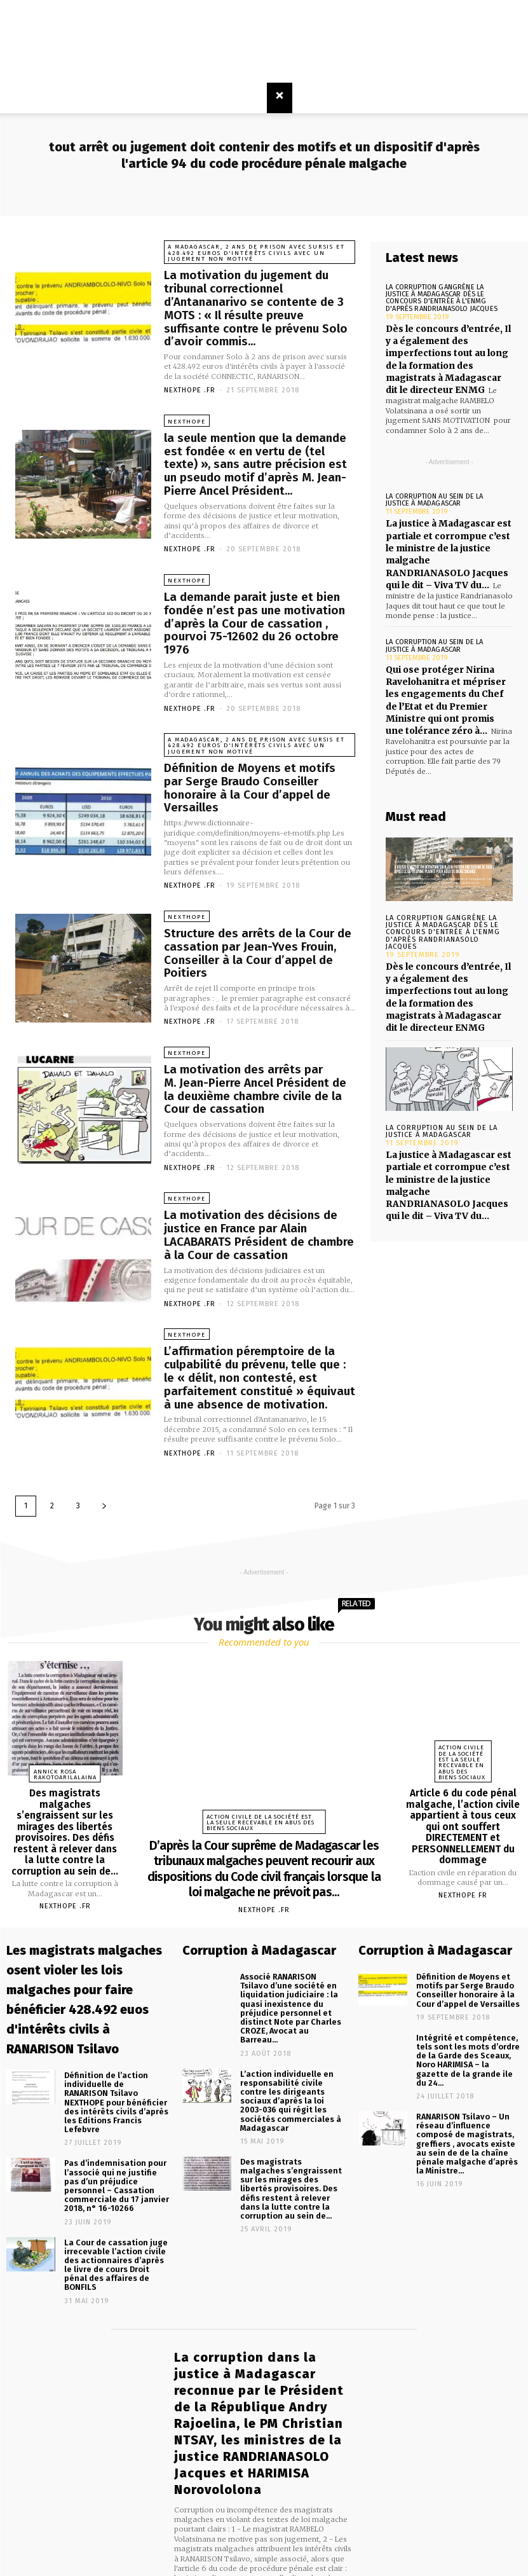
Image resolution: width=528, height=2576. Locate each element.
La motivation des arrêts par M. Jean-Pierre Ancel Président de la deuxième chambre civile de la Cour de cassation (259, 1051)
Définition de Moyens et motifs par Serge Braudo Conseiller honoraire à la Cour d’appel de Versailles (257, 760)
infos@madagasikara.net (279, 2507)
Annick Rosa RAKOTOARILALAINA (65, 1731)
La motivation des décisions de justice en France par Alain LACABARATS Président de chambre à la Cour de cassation (259, 1196)
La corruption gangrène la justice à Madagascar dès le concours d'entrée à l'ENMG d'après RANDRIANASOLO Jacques (440, 298)
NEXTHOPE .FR (189, 387)
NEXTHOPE (186, 418)
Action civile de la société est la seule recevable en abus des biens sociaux (263, 1780)
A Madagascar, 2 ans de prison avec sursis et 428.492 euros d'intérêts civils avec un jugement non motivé (257, 253)
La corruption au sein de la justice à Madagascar (433, 495)
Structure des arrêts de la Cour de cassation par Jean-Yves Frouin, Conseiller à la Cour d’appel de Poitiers (251, 917)
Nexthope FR (462, 1848)
